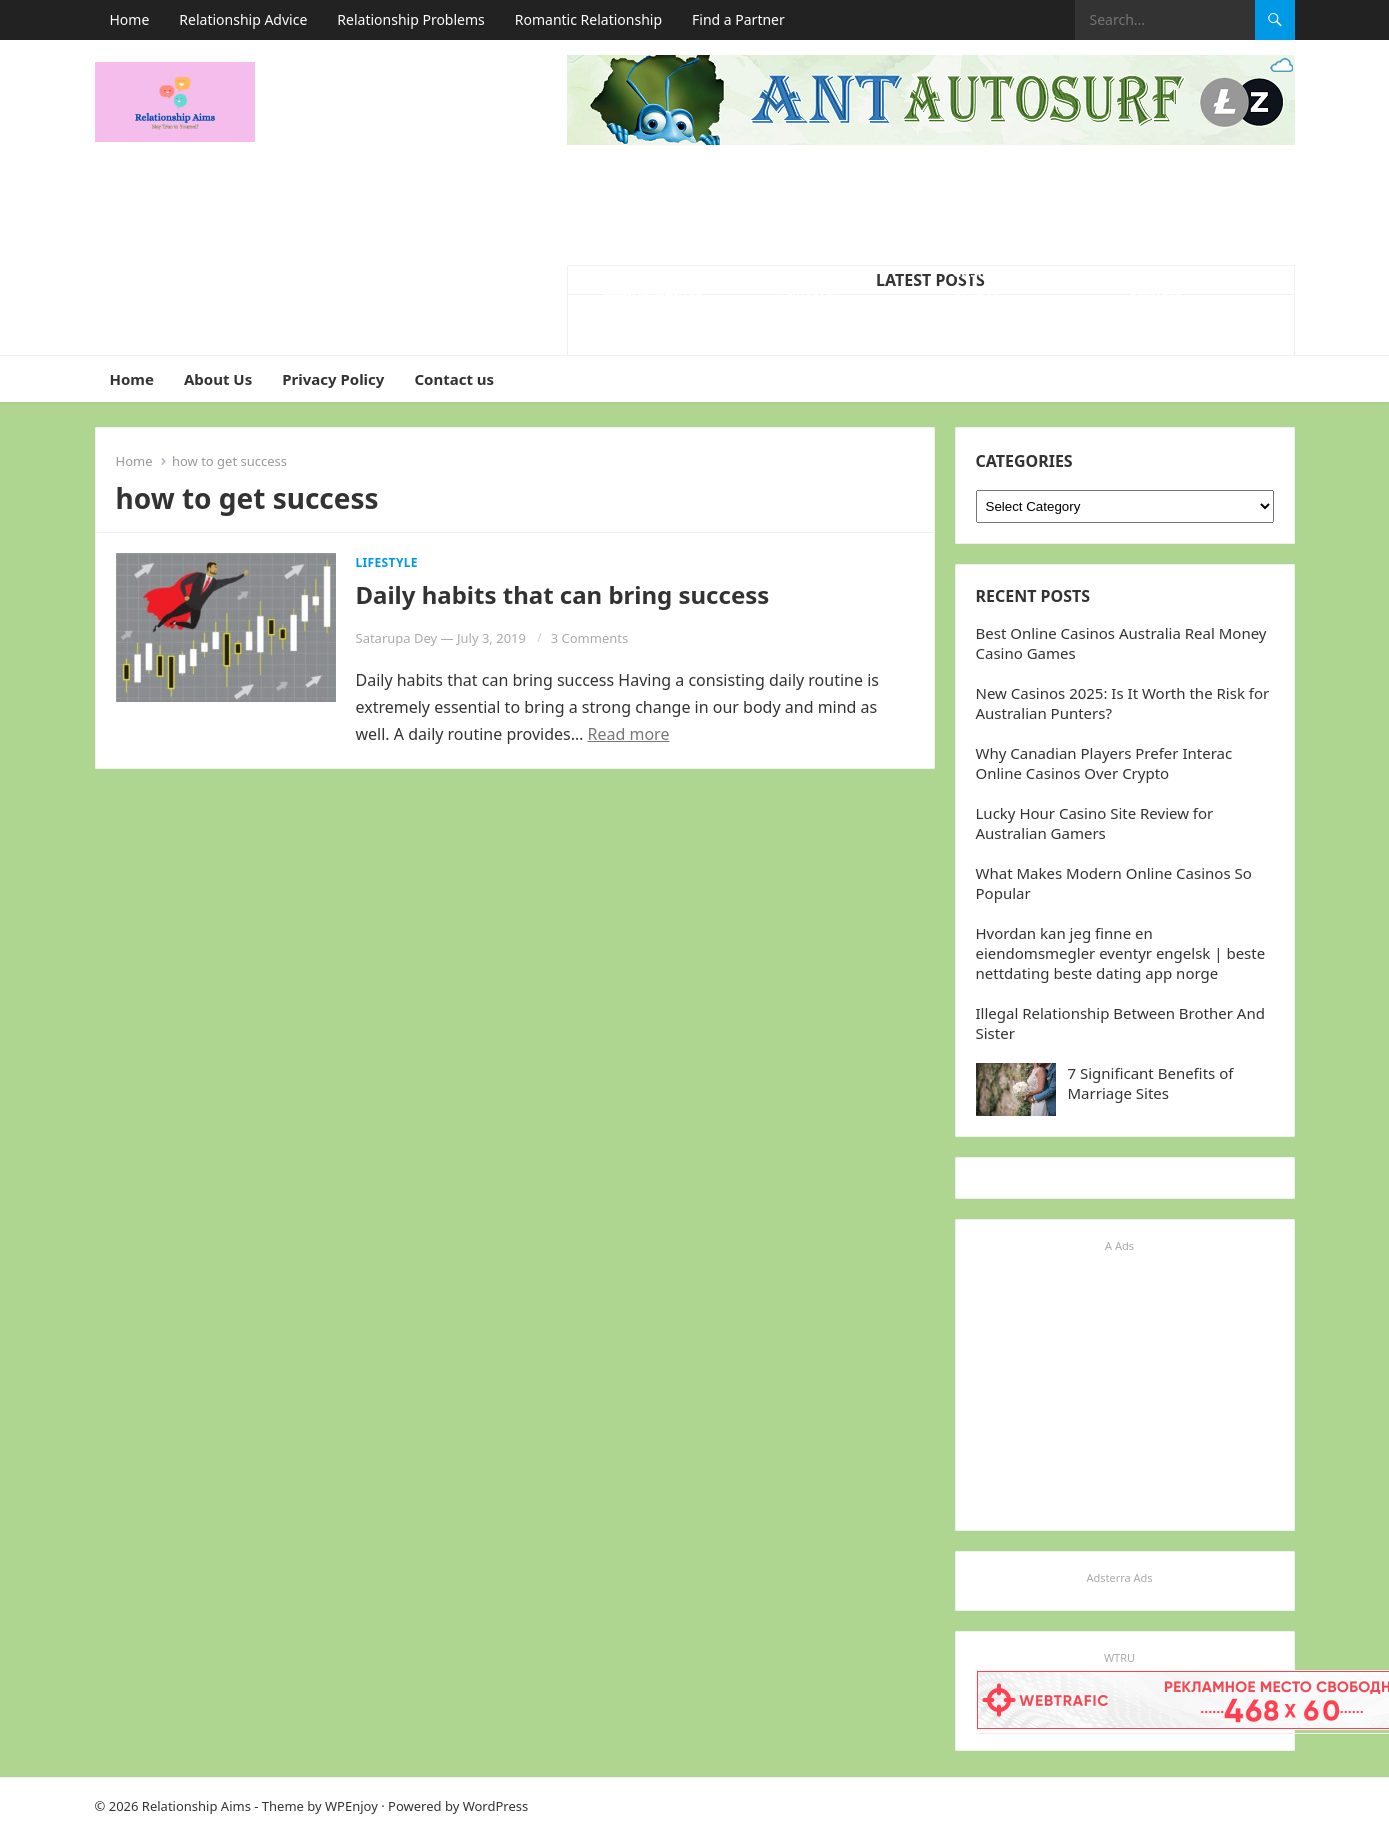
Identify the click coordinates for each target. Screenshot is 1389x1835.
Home (130, 19)
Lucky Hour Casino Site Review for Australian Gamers (1095, 823)
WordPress (496, 1806)
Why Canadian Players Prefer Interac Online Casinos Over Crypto (1104, 763)
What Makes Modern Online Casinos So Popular (656, 281)
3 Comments (590, 638)
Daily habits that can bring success (563, 594)
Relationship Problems (410, 19)
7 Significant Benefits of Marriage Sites (1151, 1083)
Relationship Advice (243, 19)
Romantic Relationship (588, 19)
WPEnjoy (351, 1806)
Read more (629, 734)
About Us (218, 379)
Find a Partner (738, 19)
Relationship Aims (196, 1806)
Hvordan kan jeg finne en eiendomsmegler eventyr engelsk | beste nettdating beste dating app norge (1121, 953)
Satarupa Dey (397, 638)
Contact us (454, 379)
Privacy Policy (333, 379)
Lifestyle (387, 562)
